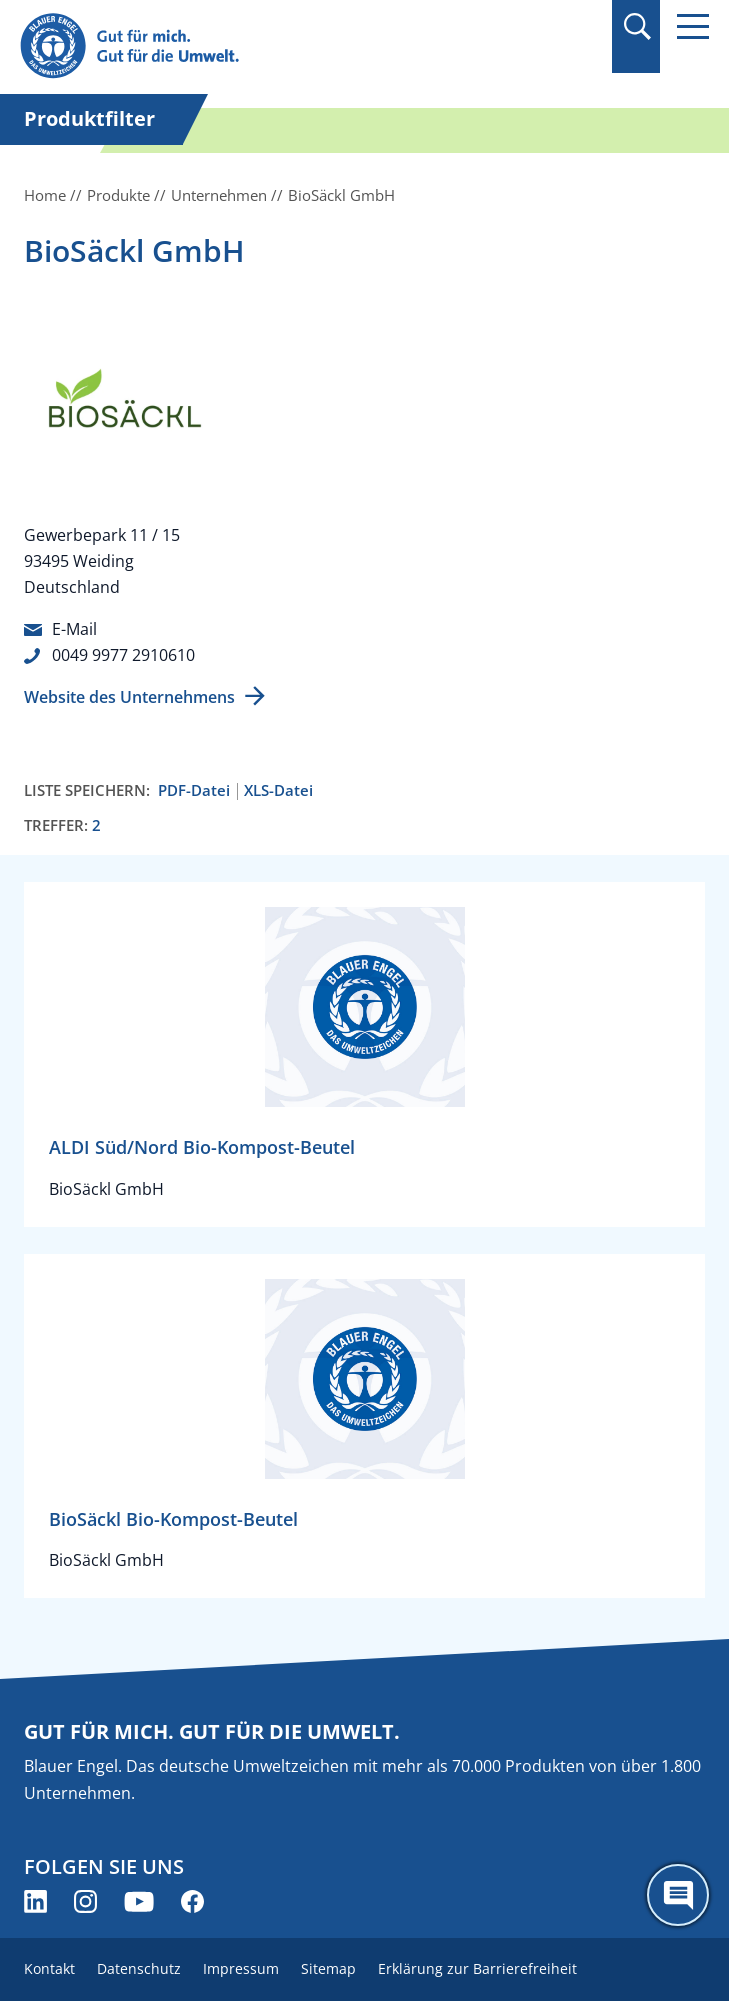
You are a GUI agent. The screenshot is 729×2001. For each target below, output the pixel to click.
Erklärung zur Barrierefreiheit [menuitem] (477, 1968)
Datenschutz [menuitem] (139, 1968)
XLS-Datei (278, 790)
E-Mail (74, 629)
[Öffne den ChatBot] (678, 1895)
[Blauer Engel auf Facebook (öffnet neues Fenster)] (192, 1901)
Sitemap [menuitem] (328, 1968)
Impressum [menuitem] (241, 1968)
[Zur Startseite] (261, 46)
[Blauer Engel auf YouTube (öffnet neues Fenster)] (139, 1901)
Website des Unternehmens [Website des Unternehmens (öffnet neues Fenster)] (129, 697)
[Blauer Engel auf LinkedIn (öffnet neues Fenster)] (35, 1901)
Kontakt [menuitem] (49, 1968)
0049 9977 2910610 (123, 655)
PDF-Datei (194, 790)
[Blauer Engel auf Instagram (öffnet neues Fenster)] (85, 1901)
